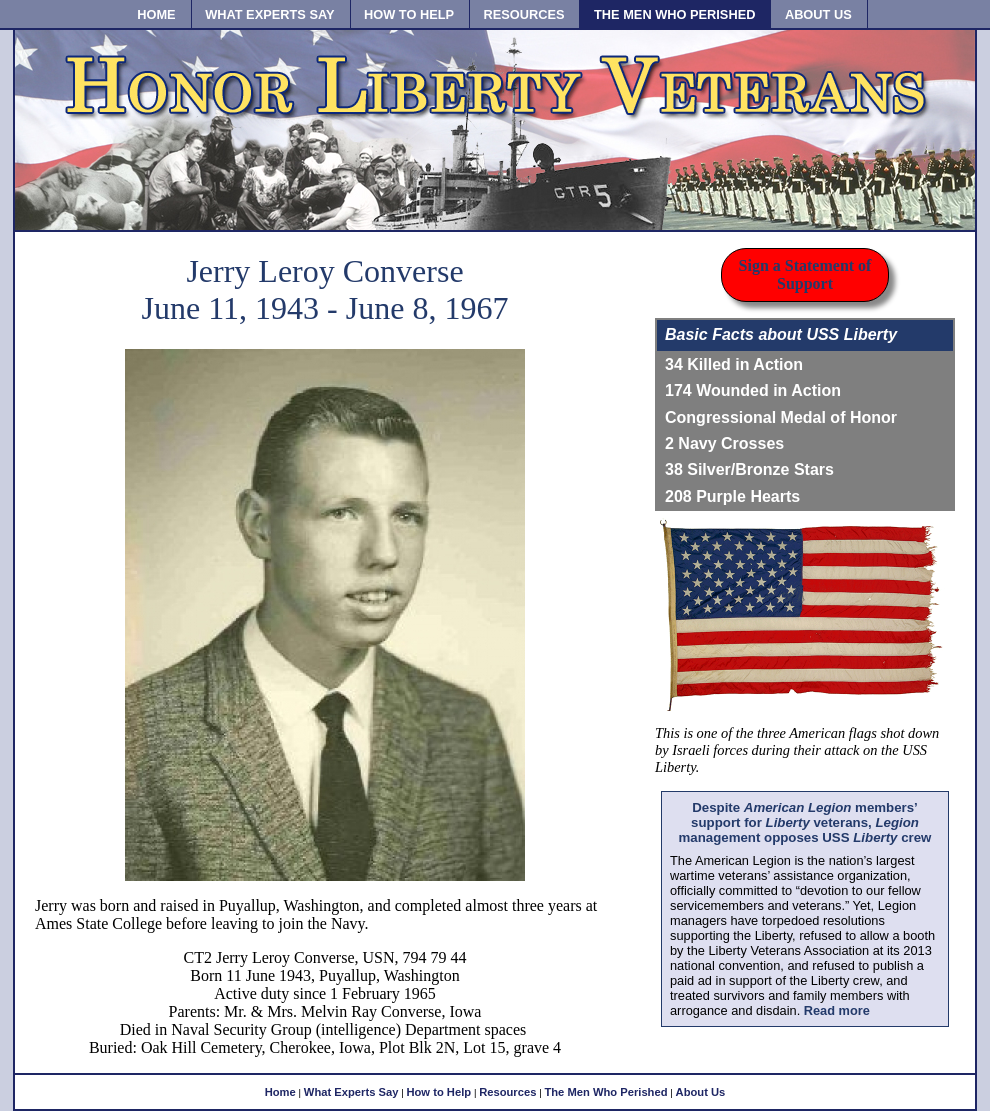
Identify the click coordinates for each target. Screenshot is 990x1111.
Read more (837, 1010)
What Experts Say (351, 1092)
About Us (701, 1092)
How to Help (438, 1092)
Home (280, 1092)
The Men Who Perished (605, 1092)
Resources (507, 1092)
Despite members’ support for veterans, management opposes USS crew (805, 822)
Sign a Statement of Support (805, 274)
